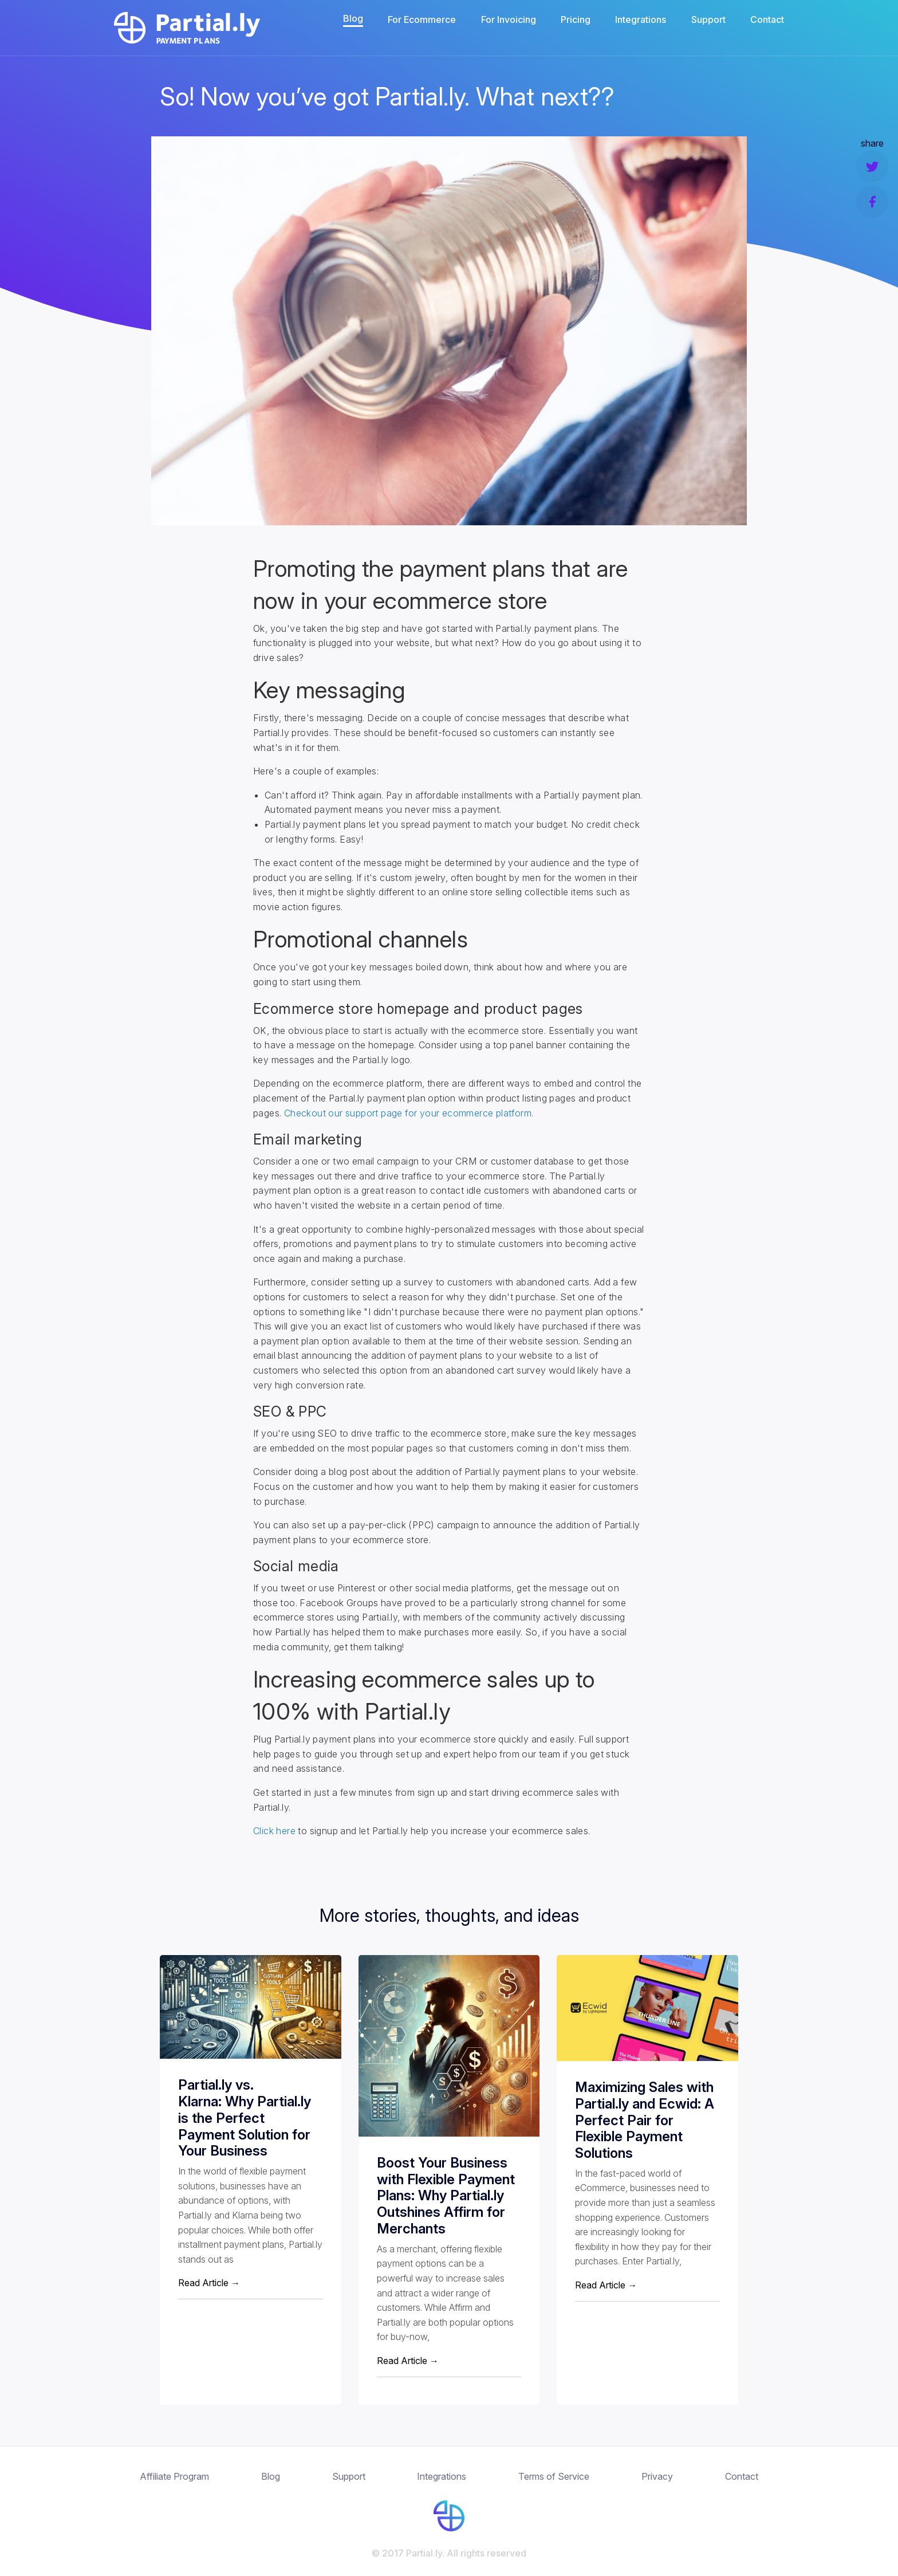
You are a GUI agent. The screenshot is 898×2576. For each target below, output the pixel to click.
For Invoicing (508, 19)
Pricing (575, 19)
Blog (353, 18)
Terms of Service (553, 2476)
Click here (274, 1830)
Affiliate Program (174, 2476)
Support (708, 19)
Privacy (657, 2476)
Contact (767, 19)
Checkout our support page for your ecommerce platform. (409, 1113)
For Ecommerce (422, 19)
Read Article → (209, 2282)
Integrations (640, 19)
